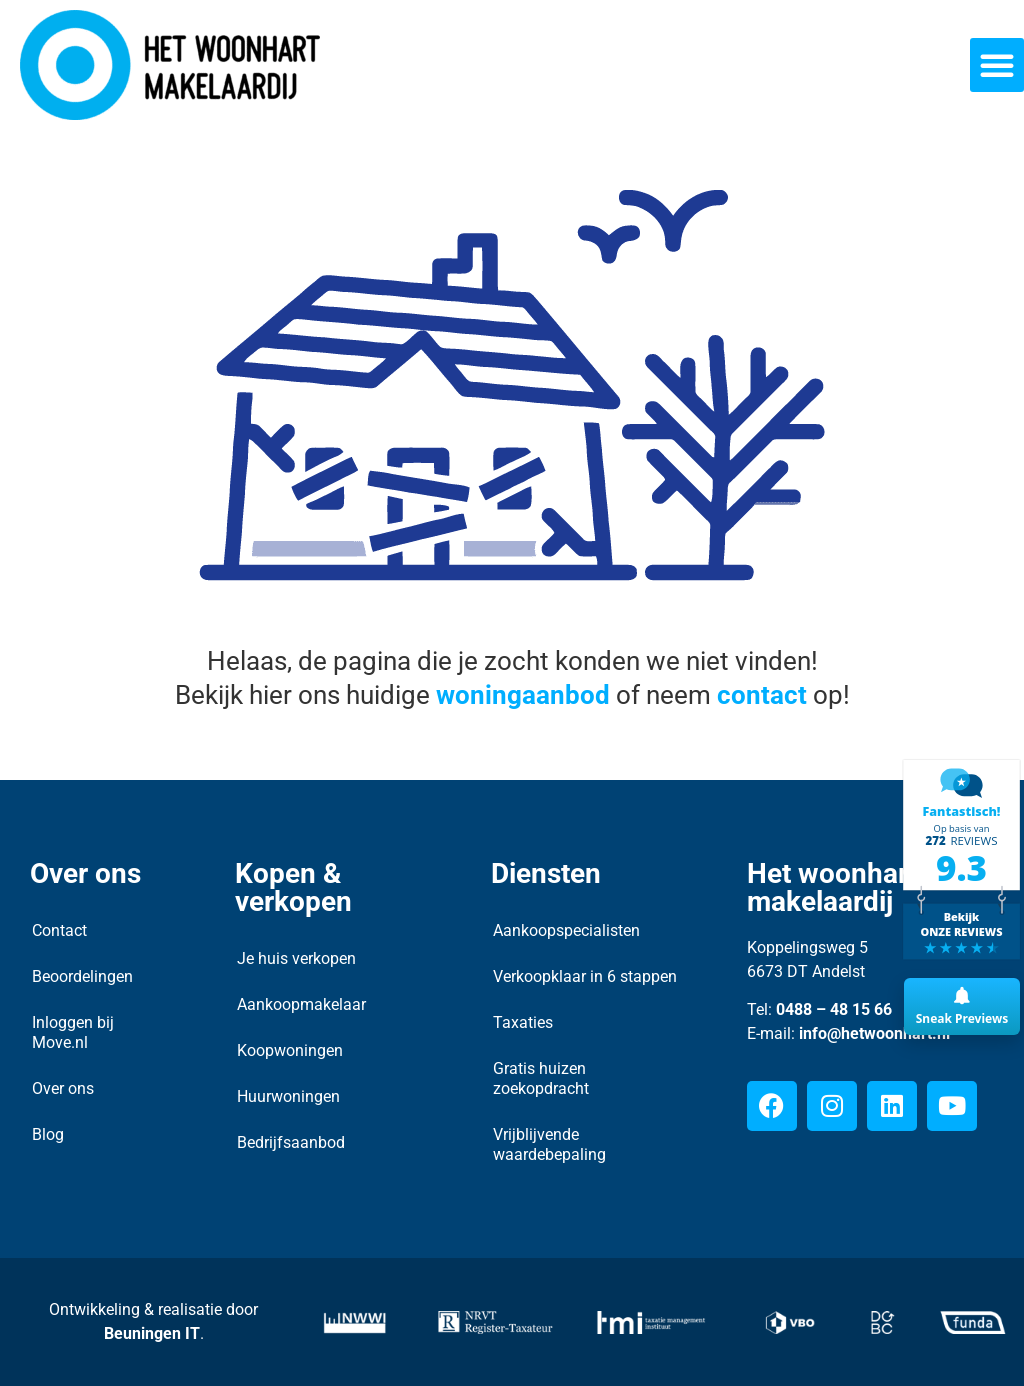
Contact (59, 930)
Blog (48, 1134)
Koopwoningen (290, 1050)
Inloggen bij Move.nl (73, 1032)
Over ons (63, 1088)
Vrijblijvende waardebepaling (549, 1144)
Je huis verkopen (296, 958)
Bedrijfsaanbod (291, 1142)
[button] (997, 65)
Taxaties (523, 1022)
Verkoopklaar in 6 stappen (585, 976)
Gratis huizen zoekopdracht (541, 1078)
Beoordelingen (82, 976)
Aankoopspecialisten (566, 930)
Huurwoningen (288, 1096)
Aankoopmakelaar (301, 1004)
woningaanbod (523, 695)
